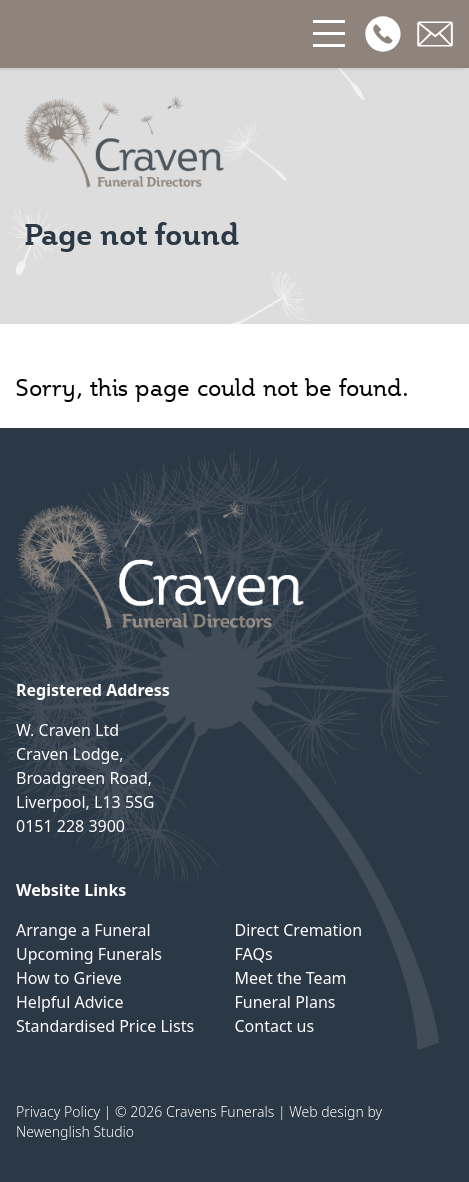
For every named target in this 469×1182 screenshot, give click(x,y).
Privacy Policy (58, 1111)
